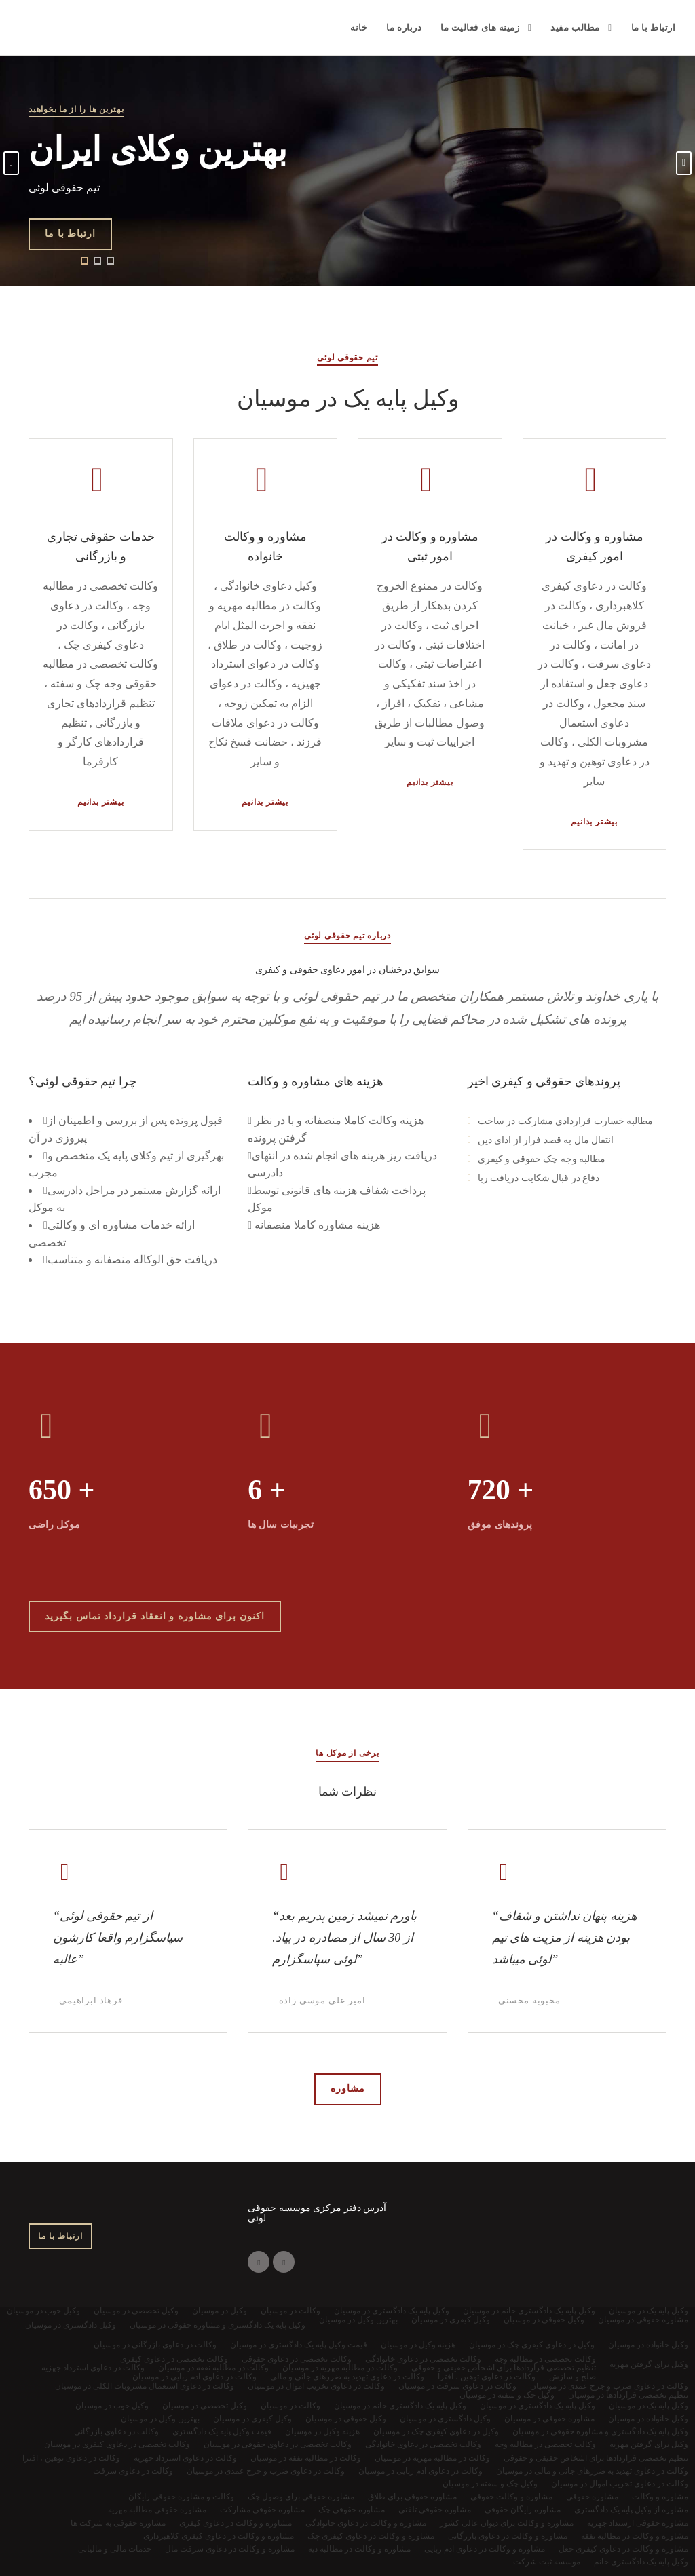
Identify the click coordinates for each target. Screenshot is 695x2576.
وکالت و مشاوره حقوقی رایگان (181, 2496)
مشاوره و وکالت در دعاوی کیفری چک (370, 2536)
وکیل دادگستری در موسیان (445, 2418)
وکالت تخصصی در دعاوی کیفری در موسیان (117, 2444)
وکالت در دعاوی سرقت (133, 2471)
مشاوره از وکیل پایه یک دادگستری (631, 2509)
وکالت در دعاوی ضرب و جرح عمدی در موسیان (266, 2471)
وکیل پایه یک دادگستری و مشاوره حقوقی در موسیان (600, 2431)
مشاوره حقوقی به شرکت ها (118, 2523)
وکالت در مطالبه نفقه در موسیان (305, 2458)
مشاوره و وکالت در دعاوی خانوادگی (365, 2523)
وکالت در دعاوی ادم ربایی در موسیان (420, 2471)
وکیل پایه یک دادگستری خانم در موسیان (400, 2405)
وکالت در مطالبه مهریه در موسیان (432, 2458)
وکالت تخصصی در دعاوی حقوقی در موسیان (278, 2444)
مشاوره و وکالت (660, 2496)
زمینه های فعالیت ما (479, 27)
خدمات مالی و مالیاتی (114, 2549)
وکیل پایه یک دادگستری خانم (641, 2562)
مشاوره (348, 2088)
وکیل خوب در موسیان (112, 2405)
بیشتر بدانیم (100, 802)
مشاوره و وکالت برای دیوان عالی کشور (507, 2523)
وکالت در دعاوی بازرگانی (116, 2431)
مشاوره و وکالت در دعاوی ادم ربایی (484, 2549)
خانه (358, 27)
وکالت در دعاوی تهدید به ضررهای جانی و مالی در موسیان (592, 2471)
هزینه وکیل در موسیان (322, 2431)
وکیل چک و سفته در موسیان (490, 2483)
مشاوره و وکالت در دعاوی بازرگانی (507, 2536)
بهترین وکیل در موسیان (160, 2418)
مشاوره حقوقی (592, 2496)
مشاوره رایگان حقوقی (523, 2509)
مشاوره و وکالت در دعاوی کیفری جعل (623, 2549)
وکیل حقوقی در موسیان (345, 2418)
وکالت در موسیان (290, 2405)
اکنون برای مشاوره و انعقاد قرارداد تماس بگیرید (155, 1616)
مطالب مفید (574, 27)
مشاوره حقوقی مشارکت (262, 2509)
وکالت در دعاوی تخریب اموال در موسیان (619, 2483)
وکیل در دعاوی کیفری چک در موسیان (436, 2431)
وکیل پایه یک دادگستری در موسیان (537, 2405)
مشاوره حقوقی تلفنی (434, 2509)
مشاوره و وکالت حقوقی (511, 2496)
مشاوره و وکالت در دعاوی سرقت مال (230, 2549)
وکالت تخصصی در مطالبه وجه (545, 2444)
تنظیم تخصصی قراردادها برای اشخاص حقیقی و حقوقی (596, 2458)
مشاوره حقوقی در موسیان (549, 2418)
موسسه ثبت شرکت (546, 2562)
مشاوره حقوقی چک (351, 2509)
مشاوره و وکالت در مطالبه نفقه (634, 2536)
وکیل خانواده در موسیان (648, 2418)
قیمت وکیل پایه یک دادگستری (221, 2431)
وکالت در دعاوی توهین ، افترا (71, 2458)
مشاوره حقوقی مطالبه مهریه (157, 2509)
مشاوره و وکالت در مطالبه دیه (359, 2549)
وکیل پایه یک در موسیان (648, 2405)
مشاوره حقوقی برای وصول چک (301, 2496)
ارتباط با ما (653, 27)
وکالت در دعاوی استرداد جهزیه (185, 2458)
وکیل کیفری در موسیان (252, 2418)
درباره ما (403, 27)
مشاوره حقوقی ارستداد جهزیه (637, 2523)
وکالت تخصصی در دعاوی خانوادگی (423, 2444)
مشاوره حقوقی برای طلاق (412, 2496)
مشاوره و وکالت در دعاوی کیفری (235, 2523)
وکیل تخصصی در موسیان (204, 2405)
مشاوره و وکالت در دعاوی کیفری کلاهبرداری (218, 2536)
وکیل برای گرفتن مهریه (648, 2444)
